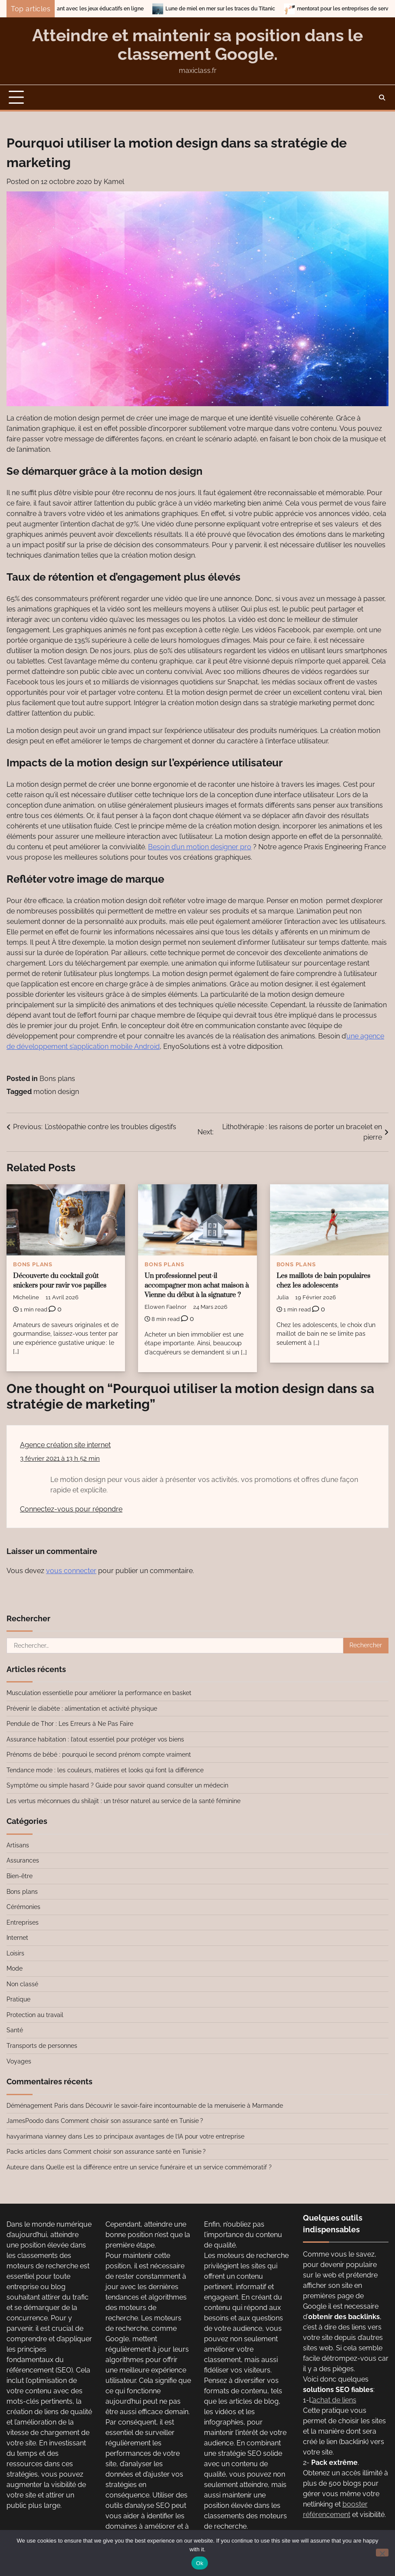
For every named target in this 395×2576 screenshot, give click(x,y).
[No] (382, 2552)
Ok (199, 2563)
